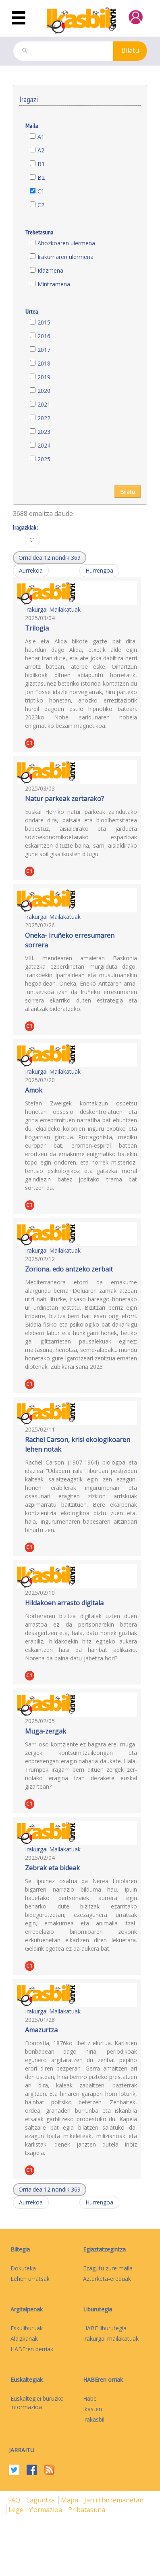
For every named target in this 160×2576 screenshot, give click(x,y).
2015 (43, 322)
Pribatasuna (86, 2509)
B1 (41, 164)
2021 (43, 404)
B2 (41, 177)
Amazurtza (41, 2029)
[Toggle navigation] (18, 18)
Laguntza (41, 2500)
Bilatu (130, 50)
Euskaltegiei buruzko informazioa (37, 2403)
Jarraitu (21, 2450)
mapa (70, 2500)
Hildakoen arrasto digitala (64, 1602)
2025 (43, 459)
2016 (43, 336)
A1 (40, 136)
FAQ (15, 2500)
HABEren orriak (103, 2379)
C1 (40, 191)
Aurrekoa (31, 570)
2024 (43, 445)
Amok (33, 1090)
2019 (43, 377)
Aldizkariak (24, 2338)
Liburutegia (97, 2309)
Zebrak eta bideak (52, 1867)
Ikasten (92, 2409)
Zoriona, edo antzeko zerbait (69, 1269)
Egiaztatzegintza (104, 2249)
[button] (49, 557)
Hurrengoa (99, 570)
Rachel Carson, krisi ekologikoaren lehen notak (77, 1444)
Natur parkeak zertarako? (64, 798)
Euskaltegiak (26, 2379)
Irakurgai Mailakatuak (53, 609)
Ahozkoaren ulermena (66, 243)
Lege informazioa (36, 2509)
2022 (43, 418)
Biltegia (20, 2249)
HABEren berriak (31, 2349)
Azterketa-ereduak (107, 2278)
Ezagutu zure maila (108, 2268)
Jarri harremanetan (113, 2500)
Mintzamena (53, 284)
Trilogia (37, 628)
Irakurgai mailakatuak (111, 2338)
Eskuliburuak (26, 2328)
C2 (40, 205)
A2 (40, 150)
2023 (43, 431)
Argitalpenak (26, 2309)
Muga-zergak (45, 1731)
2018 (43, 363)
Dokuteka (23, 2268)
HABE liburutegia (105, 2328)
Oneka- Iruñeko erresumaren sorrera (69, 940)
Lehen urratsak (30, 2278)
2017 (43, 349)
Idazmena (50, 270)
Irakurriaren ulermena (65, 257)
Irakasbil (93, 2419)
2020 (43, 390)
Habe (90, 2398)
